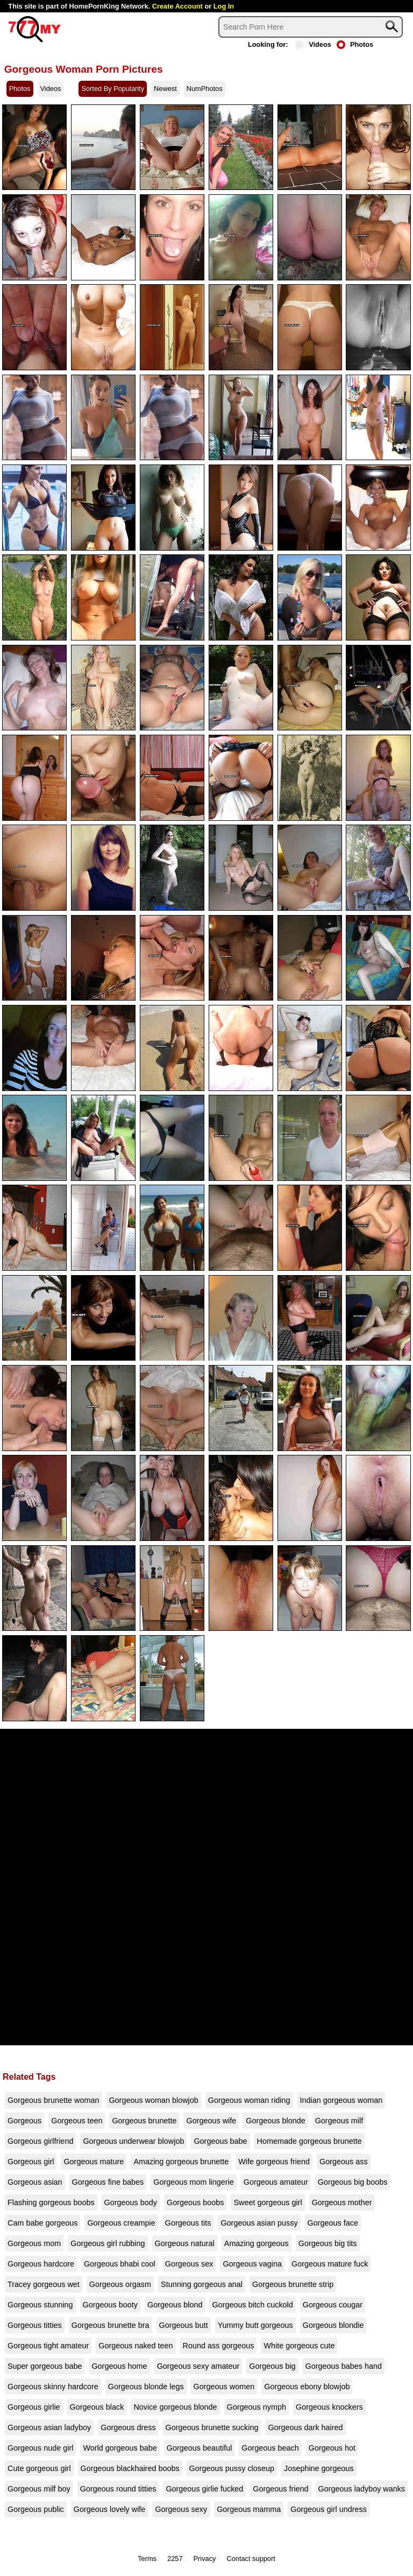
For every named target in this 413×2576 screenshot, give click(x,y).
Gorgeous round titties (118, 2488)
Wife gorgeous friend (274, 2161)
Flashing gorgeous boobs (51, 2202)
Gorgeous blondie (333, 2325)
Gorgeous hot (332, 2448)
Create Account (177, 6)
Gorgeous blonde (275, 2120)
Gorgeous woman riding (249, 2100)
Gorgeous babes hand (343, 2366)
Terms (147, 2558)
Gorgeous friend (280, 2488)
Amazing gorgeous (256, 2243)
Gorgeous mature (93, 2161)
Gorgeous (24, 2120)
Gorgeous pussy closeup (231, 2468)
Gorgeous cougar (332, 2304)
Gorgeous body (130, 2202)
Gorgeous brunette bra (110, 2325)
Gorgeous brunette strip (292, 2284)
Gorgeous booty (110, 2304)
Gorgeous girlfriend (40, 2141)
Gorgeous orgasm (120, 2284)
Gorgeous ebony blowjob (307, 2386)
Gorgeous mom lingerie (193, 2182)
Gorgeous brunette (144, 2120)
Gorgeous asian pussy (258, 2223)
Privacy (205, 2558)
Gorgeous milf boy (39, 2488)
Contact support (250, 2558)
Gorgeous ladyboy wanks (361, 2488)
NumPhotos (205, 89)
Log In (223, 6)
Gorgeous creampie (121, 2223)
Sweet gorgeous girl (267, 2202)
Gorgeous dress (128, 2427)
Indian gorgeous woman (341, 2100)
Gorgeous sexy (181, 2509)
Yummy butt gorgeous (255, 2325)
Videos (313, 44)
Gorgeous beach (269, 2448)
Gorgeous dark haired (305, 2427)
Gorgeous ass (343, 2161)
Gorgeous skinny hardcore (53, 2386)
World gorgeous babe (119, 2448)
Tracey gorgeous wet (44, 2284)
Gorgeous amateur (276, 2182)
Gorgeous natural (185, 2243)
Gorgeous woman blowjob (153, 2100)
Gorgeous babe (220, 2141)
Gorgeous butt (183, 2325)
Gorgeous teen (76, 2120)
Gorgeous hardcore (41, 2264)
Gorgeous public (36, 2509)
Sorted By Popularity (112, 89)
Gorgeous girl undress (328, 2509)
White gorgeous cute (299, 2345)
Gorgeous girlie (34, 2407)
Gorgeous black (97, 2407)
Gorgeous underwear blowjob (133, 2141)
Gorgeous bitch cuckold (252, 2304)
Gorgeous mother (342, 2202)
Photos (355, 44)
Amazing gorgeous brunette (181, 2161)
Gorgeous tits (188, 2223)
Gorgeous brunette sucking (212, 2427)
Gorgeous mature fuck (329, 2264)
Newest (165, 89)
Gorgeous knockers (329, 2407)
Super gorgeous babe (45, 2366)
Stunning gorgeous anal (202, 2284)
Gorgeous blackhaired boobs (130, 2468)
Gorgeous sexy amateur (198, 2366)
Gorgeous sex (189, 2264)
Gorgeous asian (35, 2182)
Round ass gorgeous (218, 2345)
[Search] (310, 27)
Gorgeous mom (34, 2243)
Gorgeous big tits (327, 2243)
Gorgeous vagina (252, 2264)
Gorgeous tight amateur (48, 2345)
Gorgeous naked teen (135, 2345)
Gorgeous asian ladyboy (49, 2427)
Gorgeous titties (35, 2325)
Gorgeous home (119, 2366)
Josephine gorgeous (319, 2468)
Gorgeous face (333, 2223)
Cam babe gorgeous (42, 2223)
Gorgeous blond (174, 2304)
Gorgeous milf (339, 2120)
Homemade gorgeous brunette (309, 2141)
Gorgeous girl (31, 2161)
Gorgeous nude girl (40, 2448)
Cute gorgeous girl (39, 2468)
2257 (174, 2558)
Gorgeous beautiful (199, 2448)
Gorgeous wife (211, 2120)
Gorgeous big (272, 2366)
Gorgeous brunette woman (53, 2100)
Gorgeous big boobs (353, 2182)
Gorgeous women (224, 2386)
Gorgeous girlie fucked (204, 2488)
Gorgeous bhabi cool (119, 2264)
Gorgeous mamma (249, 2509)
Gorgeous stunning (40, 2304)
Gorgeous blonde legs (146, 2386)
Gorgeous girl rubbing (107, 2243)
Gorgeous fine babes (108, 2182)
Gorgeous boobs (195, 2202)
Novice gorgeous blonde (175, 2407)
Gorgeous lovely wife (110, 2509)
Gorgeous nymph (256, 2407)
